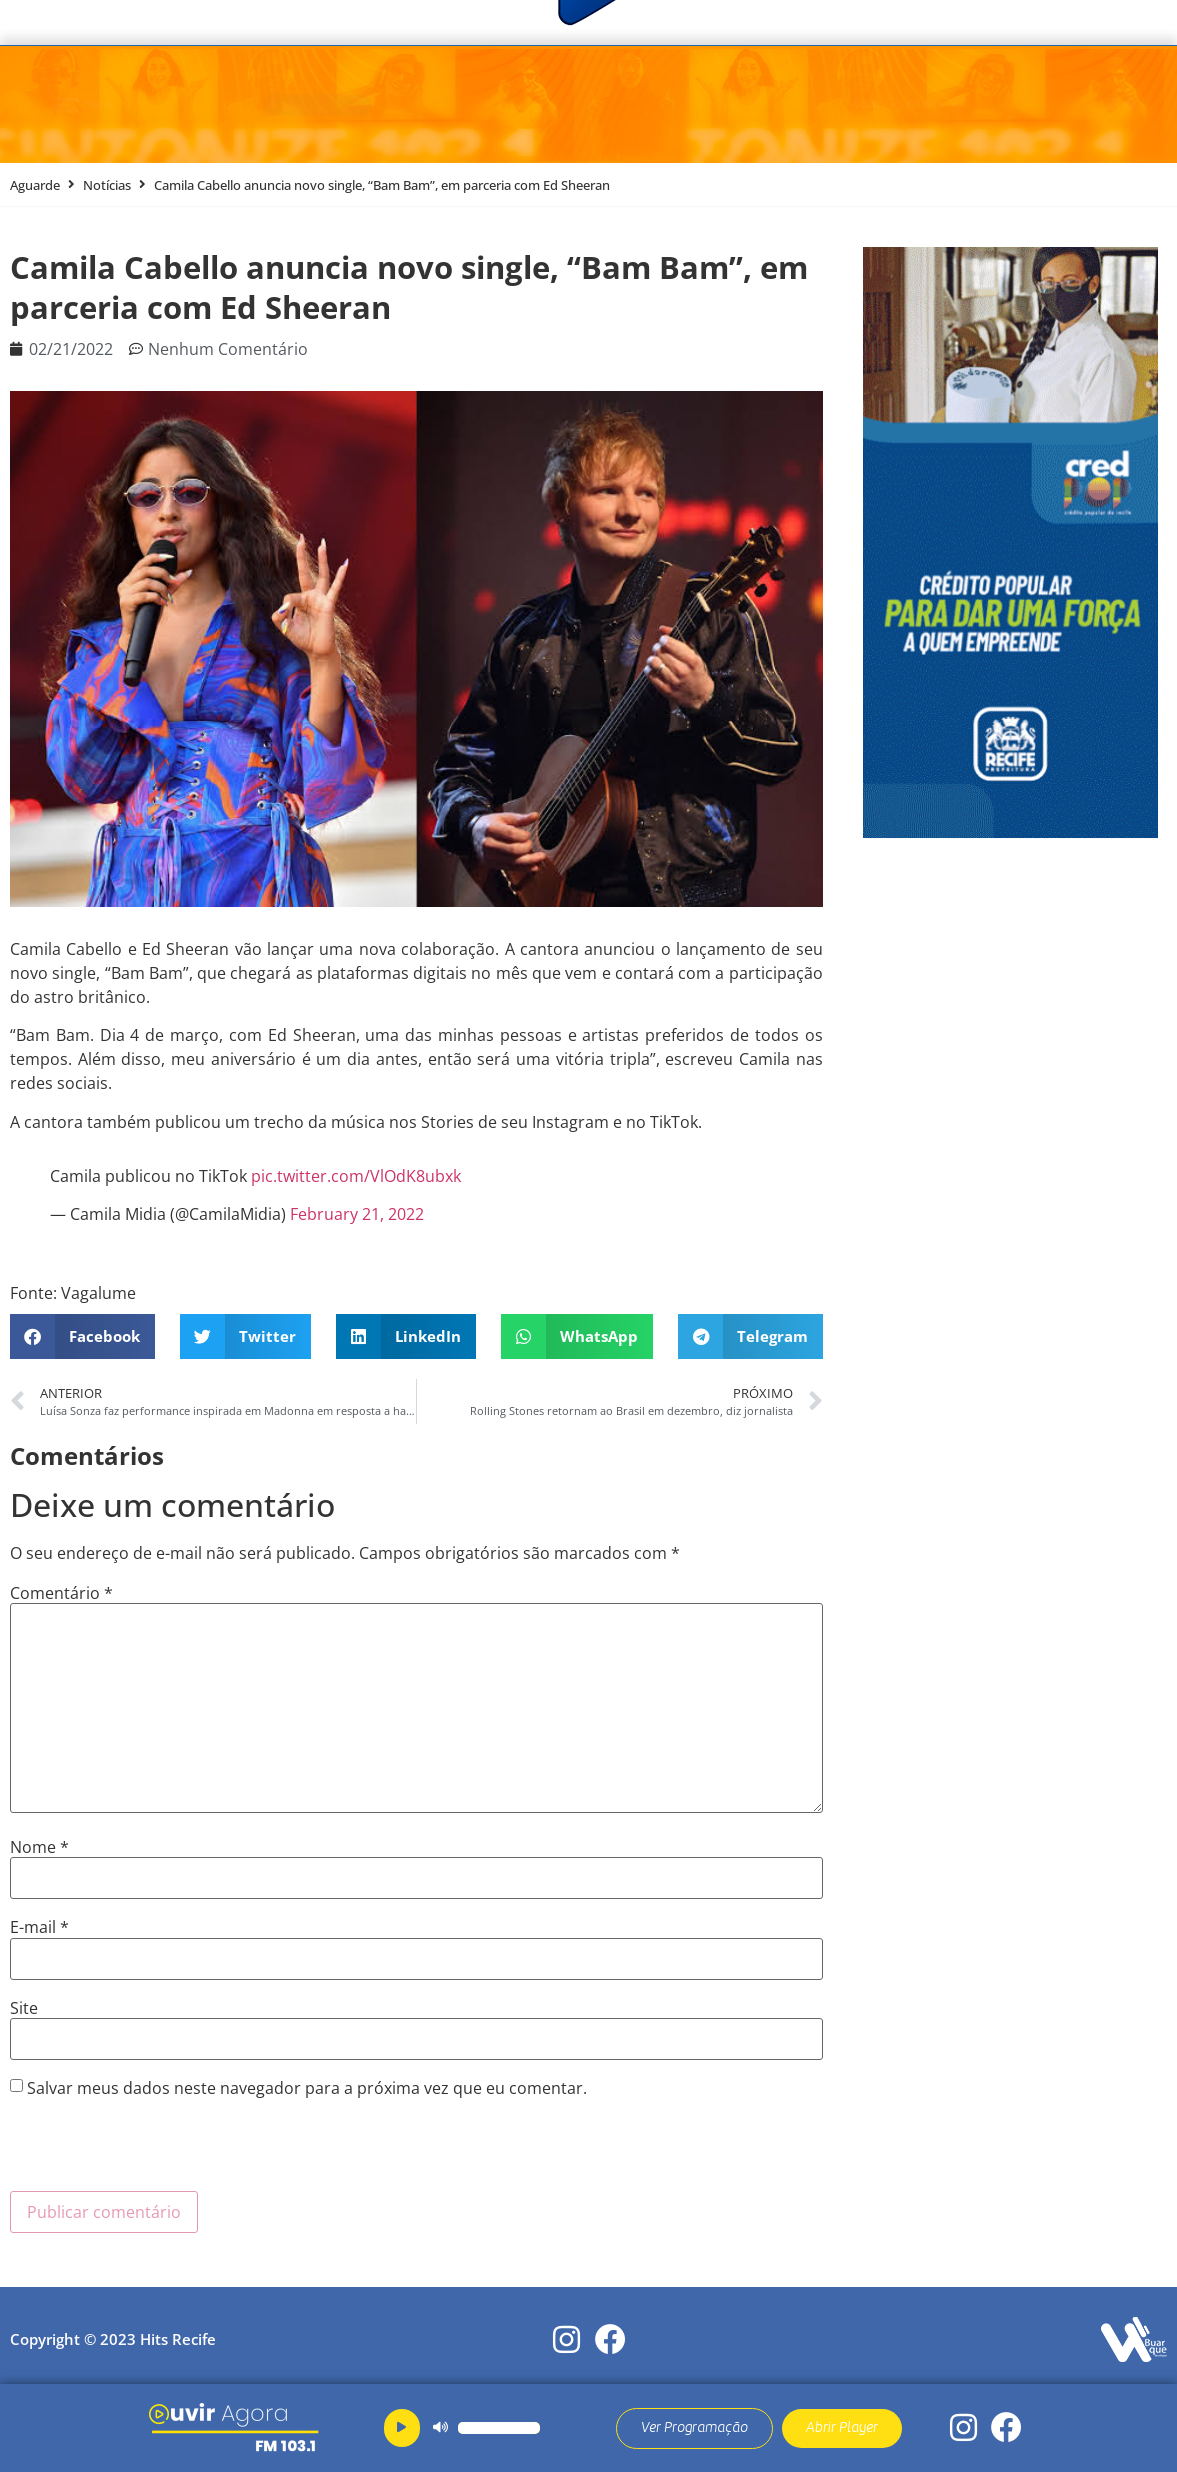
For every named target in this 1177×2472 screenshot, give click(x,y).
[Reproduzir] (402, 2428)
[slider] (499, 2428)
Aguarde (35, 185)
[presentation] (162, 2152)
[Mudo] (440, 2428)
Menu (103, 105)
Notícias (107, 185)
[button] (82, 1336)
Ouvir (822, 105)
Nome (39, 1847)
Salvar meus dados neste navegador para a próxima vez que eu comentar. (307, 2088)
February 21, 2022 (357, 1214)
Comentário (61, 1593)
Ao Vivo (959, 105)
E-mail (39, 1927)
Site (24, 2008)
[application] (474, 2428)
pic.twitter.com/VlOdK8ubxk (356, 1176)
